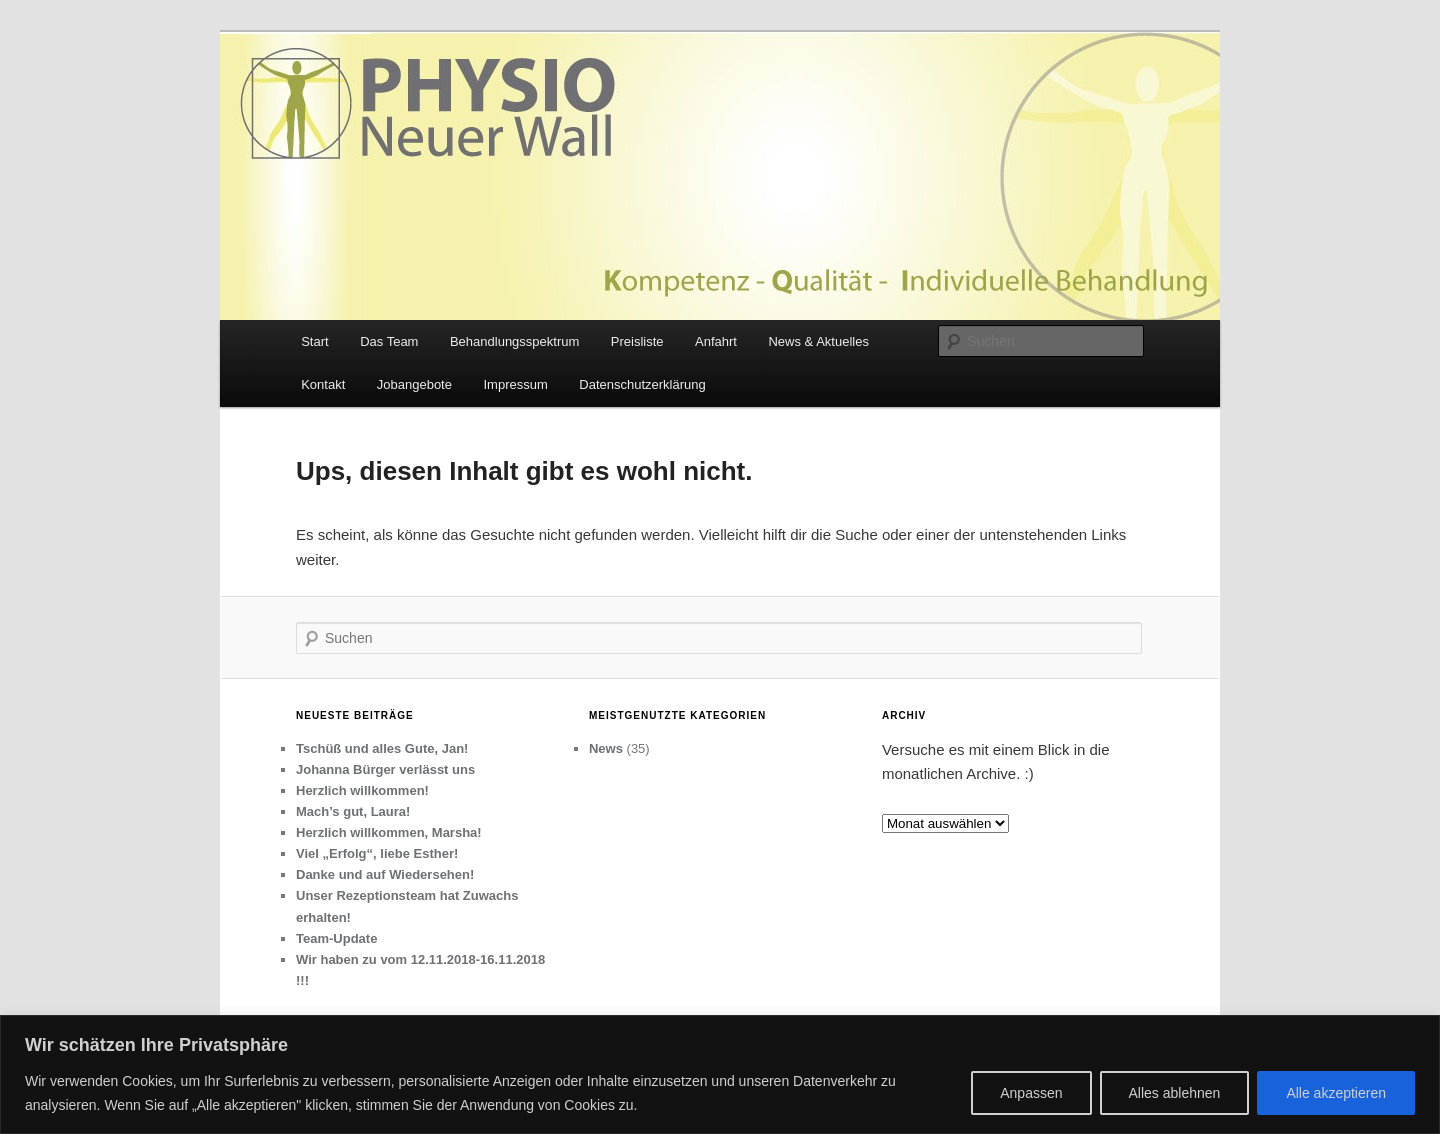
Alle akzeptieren (1336, 1093)
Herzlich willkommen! (362, 790)
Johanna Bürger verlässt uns (385, 769)
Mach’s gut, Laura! (353, 811)
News (606, 748)
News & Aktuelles (818, 341)
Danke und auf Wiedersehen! (385, 874)
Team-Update (336, 938)
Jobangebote (414, 384)
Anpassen (1031, 1093)
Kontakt (323, 384)
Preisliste (637, 341)
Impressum (515, 384)
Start (314, 341)
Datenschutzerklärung (642, 384)
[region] (720, 1074)
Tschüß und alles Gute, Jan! (382, 748)
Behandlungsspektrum (514, 341)
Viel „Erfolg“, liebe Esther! (377, 853)
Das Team (389, 341)
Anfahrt (716, 341)
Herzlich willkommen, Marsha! (389, 832)
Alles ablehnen (1175, 1093)
